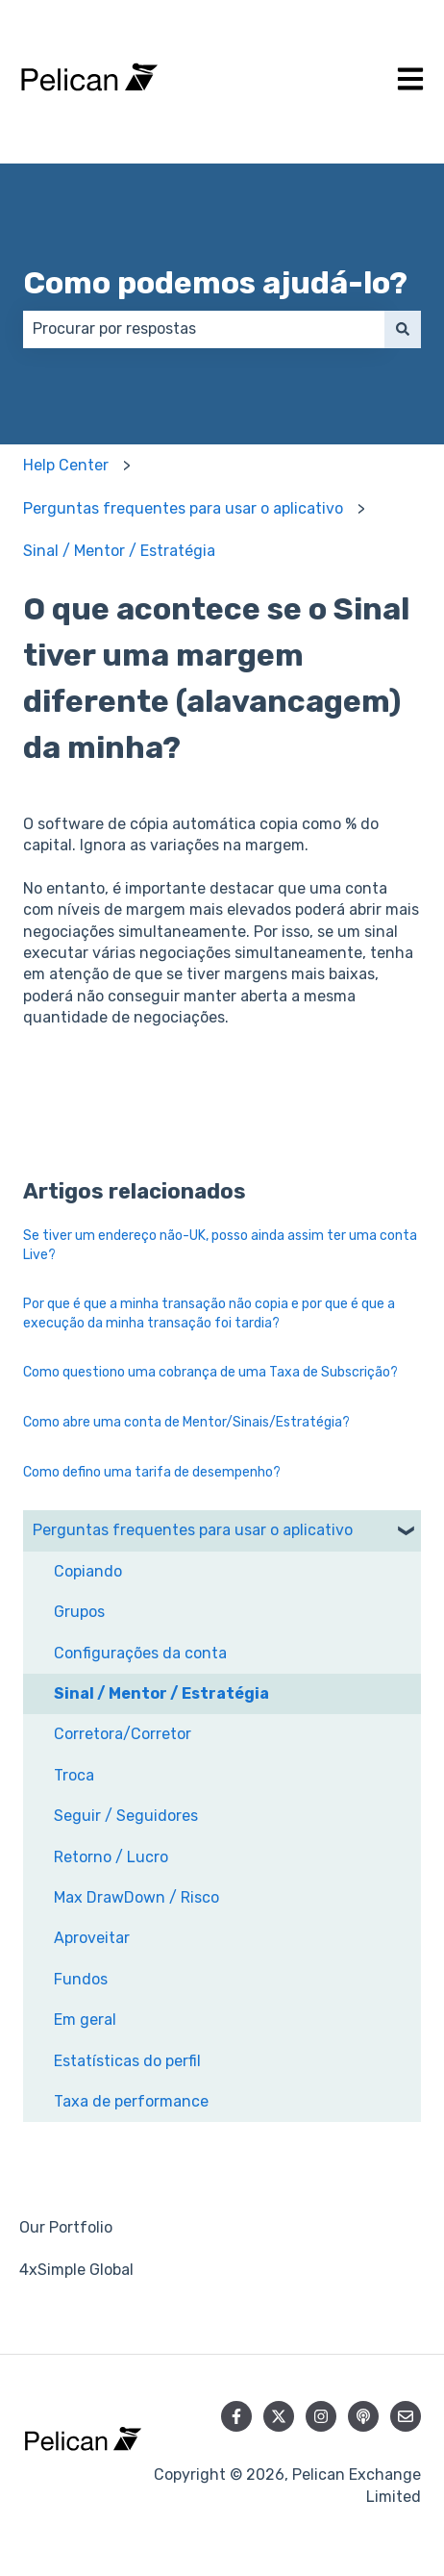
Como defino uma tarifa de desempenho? (152, 1472)
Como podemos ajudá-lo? (215, 283)
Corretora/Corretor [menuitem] (122, 1734)
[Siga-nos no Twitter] (278, 2416)
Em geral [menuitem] (85, 2019)
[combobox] (203, 329)
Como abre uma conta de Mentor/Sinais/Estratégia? (186, 1422)
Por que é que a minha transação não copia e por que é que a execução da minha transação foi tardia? (209, 1313)
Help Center (66, 465)
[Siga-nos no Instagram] (321, 2416)
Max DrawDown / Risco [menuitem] (136, 1897)
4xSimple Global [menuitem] (76, 2269)
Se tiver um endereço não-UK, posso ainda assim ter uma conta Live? (220, 1245)
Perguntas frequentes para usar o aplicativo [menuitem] (193, 1530)
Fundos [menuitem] (81, 1979)
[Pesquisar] (402, 329)
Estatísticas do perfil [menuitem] (127, 2061)
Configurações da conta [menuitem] (140, 1653)
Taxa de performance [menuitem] (131, 2101)
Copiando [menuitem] (88, 1571)
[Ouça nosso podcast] (363, 2416)
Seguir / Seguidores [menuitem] (126, 1815)
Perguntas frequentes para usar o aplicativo (183, 508)
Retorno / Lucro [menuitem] (111, 1857)
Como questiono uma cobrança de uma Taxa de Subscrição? (210, 1372)
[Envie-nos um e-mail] (405, 2416)
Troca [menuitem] (74, 1775)
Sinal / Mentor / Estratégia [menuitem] (161, 1693)
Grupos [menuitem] (79, 1612)
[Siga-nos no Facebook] (236, 2416)
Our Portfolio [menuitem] (65, 2227)
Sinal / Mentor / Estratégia (119, 551)
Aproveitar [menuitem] (92, 1938)
